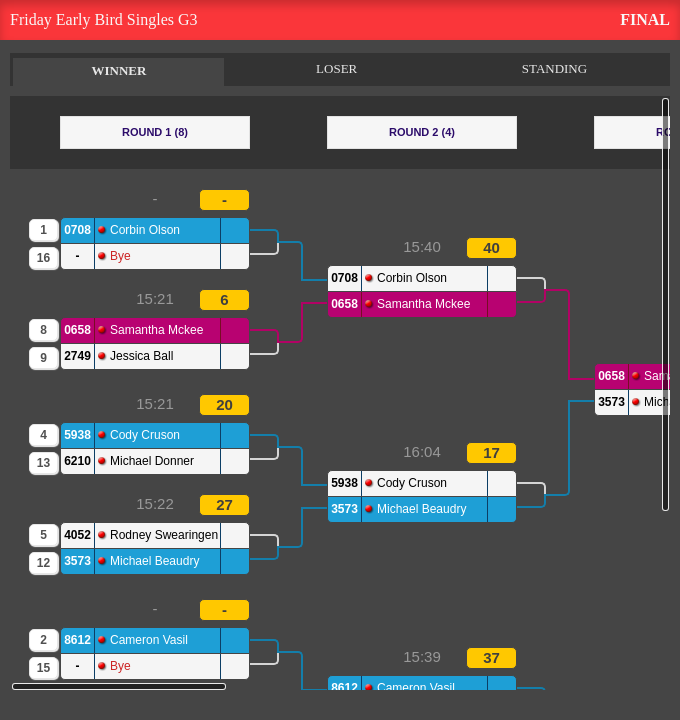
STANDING (554, 68)
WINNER (118, 70)
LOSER (336, 68)
